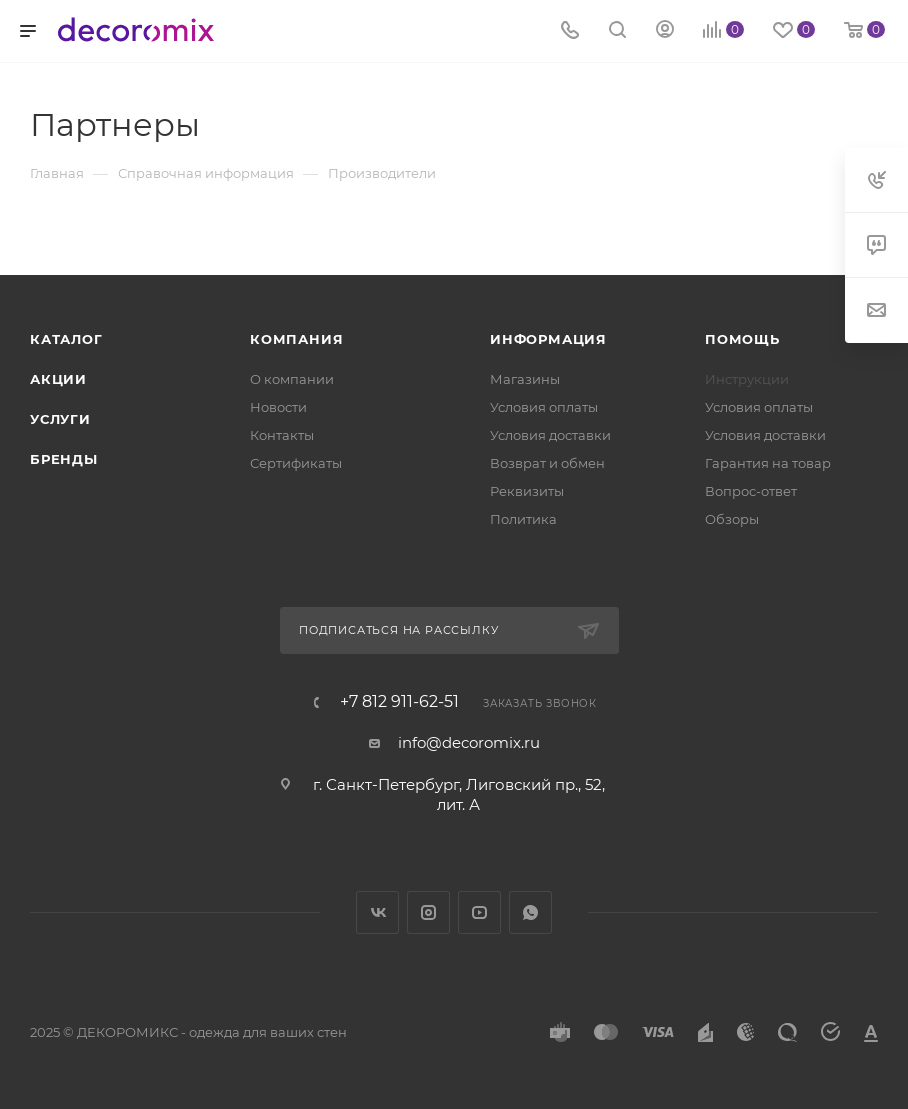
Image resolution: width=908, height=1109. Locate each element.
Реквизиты (527, 491)
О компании (292, 379)
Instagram (428, 912)
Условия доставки (550, 435)
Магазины (525, 379)
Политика (523, 519)
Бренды (64, 459)
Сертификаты (296, 463)
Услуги (60, 419)
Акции (58, 379)
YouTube (479, 912)
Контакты (282, 435)
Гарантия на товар (768, 463)
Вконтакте (377, 912)
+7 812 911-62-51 (399, 702)
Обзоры (732, 519)
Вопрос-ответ (751, 491)
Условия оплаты (544, 407)
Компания (296, 339)
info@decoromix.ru (469, 742)
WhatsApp (530, 912)
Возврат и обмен (547, 463)
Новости (278, 407)
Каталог (66, 339)
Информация (548, 339)
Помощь (742, 339)
